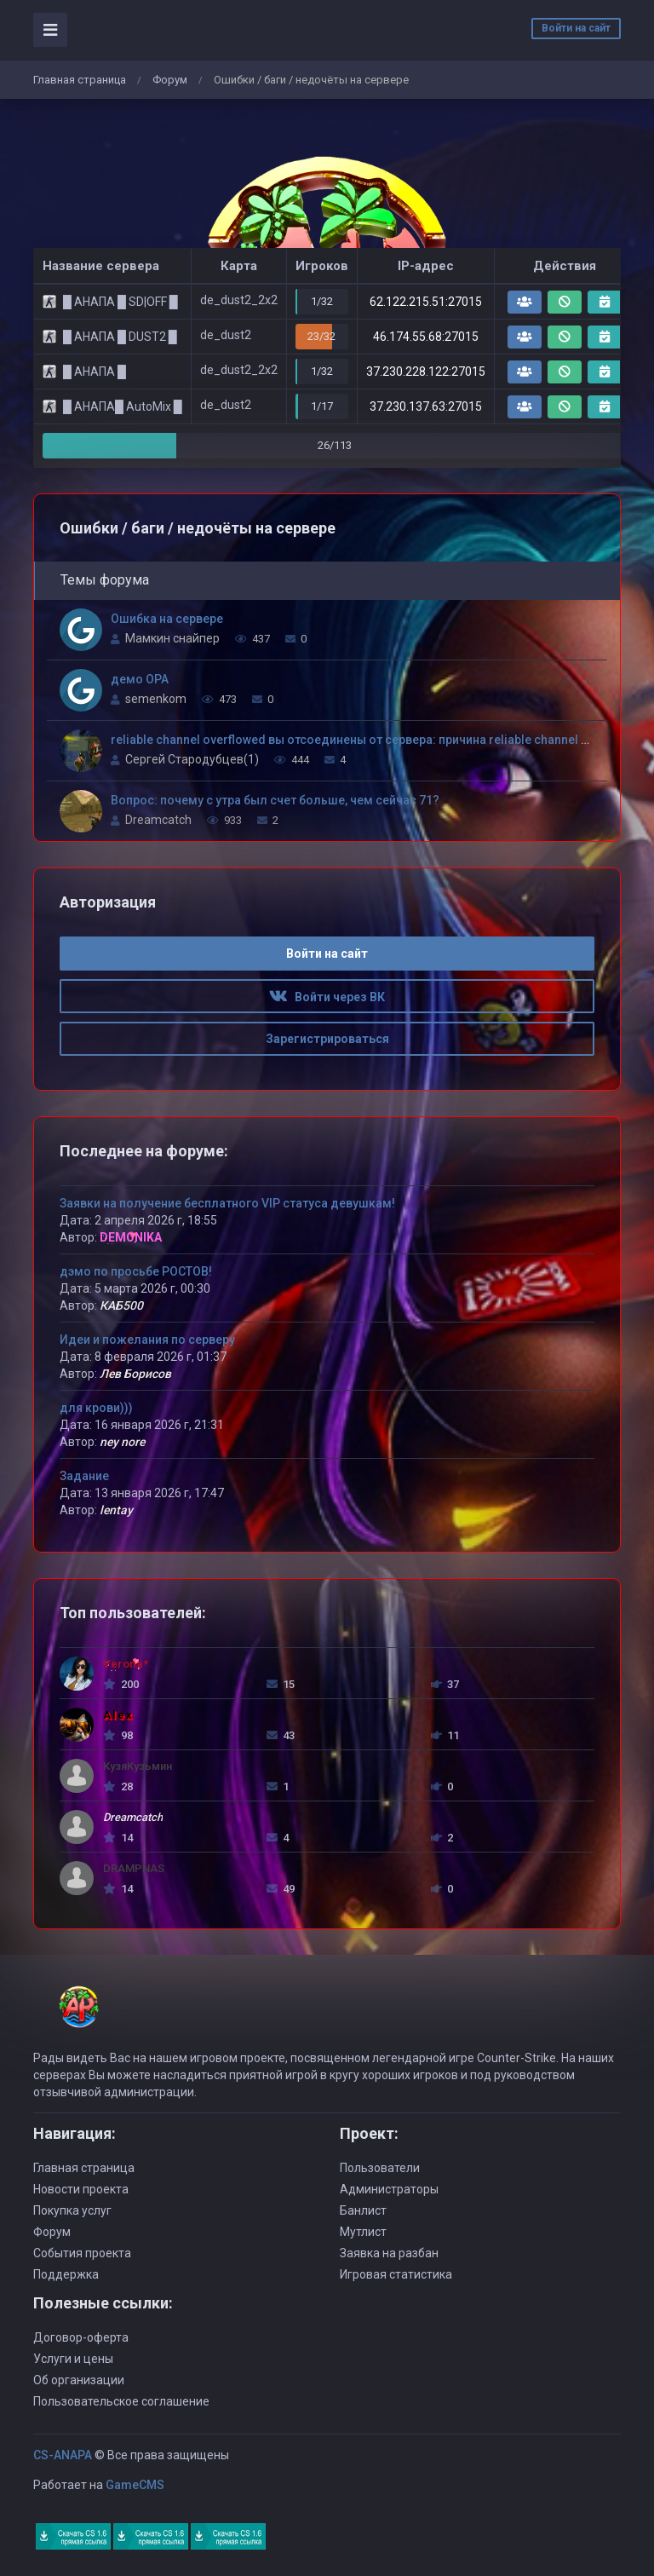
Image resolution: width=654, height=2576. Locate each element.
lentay (116, 1510)
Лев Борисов (135, 1373)
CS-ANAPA (62, 2455)
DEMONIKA (131, 1237)
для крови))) (96, 1408)
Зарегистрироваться (327, 1039)
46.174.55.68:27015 (426, 336)
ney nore (122, 1442)
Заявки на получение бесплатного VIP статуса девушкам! (227, 1203)
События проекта (82, 2253)
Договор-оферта (81, 2337)
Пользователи (380, 2168)
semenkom (155, 699)
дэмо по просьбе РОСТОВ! (136, 1271)
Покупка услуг (72, 2210)
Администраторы (389, 2189)
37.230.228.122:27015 (425, 371)
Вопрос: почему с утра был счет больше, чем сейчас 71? (275, 800)
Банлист (363, 2210)
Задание (84, 1476)
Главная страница (79, 79)
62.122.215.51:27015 (426, 301)
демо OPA (140, 679)
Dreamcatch (158, 820)
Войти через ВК (327, 997)
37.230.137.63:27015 (426, 406)
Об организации (78, 2380)
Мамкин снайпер (172, 638)
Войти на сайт (576, 28)
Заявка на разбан (389, 2253)
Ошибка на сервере (167, 618)
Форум (169, 79)
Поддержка (66, 2274)
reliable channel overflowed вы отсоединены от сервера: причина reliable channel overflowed (377, 739)
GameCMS (135, 2485)
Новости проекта (81, 2189)
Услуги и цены (73, 2359)
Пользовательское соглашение (121, 2401)
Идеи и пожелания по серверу (147, 1339)
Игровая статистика (396, 2274)
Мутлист (363, 2232)
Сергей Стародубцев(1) (192, 759)
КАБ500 (121, 1305)
